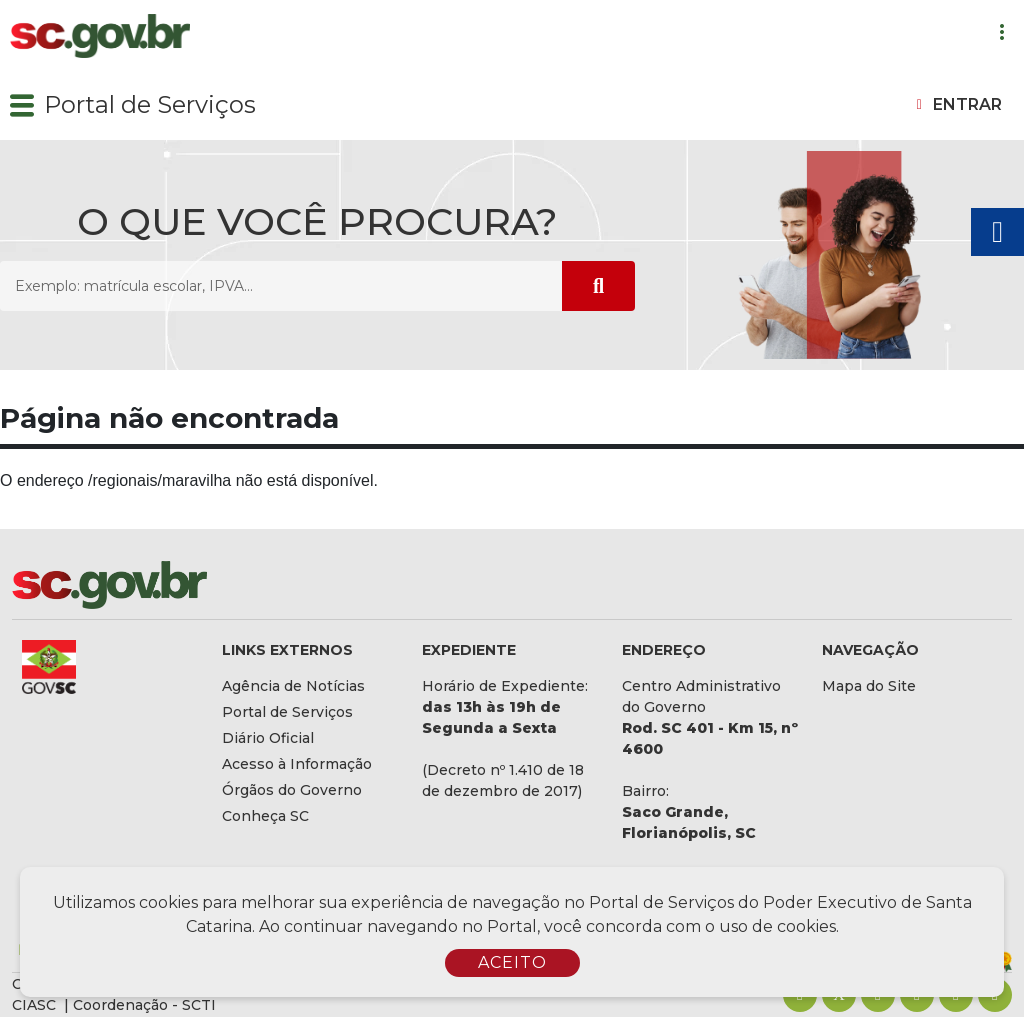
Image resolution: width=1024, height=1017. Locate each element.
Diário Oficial (268, 738)
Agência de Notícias (293, 686)
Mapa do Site (869, 686)
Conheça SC (265, 816)
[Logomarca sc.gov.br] (100, 36)
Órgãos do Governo (292, 790)
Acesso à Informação (297, 764)
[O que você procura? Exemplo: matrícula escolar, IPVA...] (281, 286)
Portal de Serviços (150, 104)
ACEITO (512, 962)
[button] (22, 105)
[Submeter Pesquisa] (598, 286)
